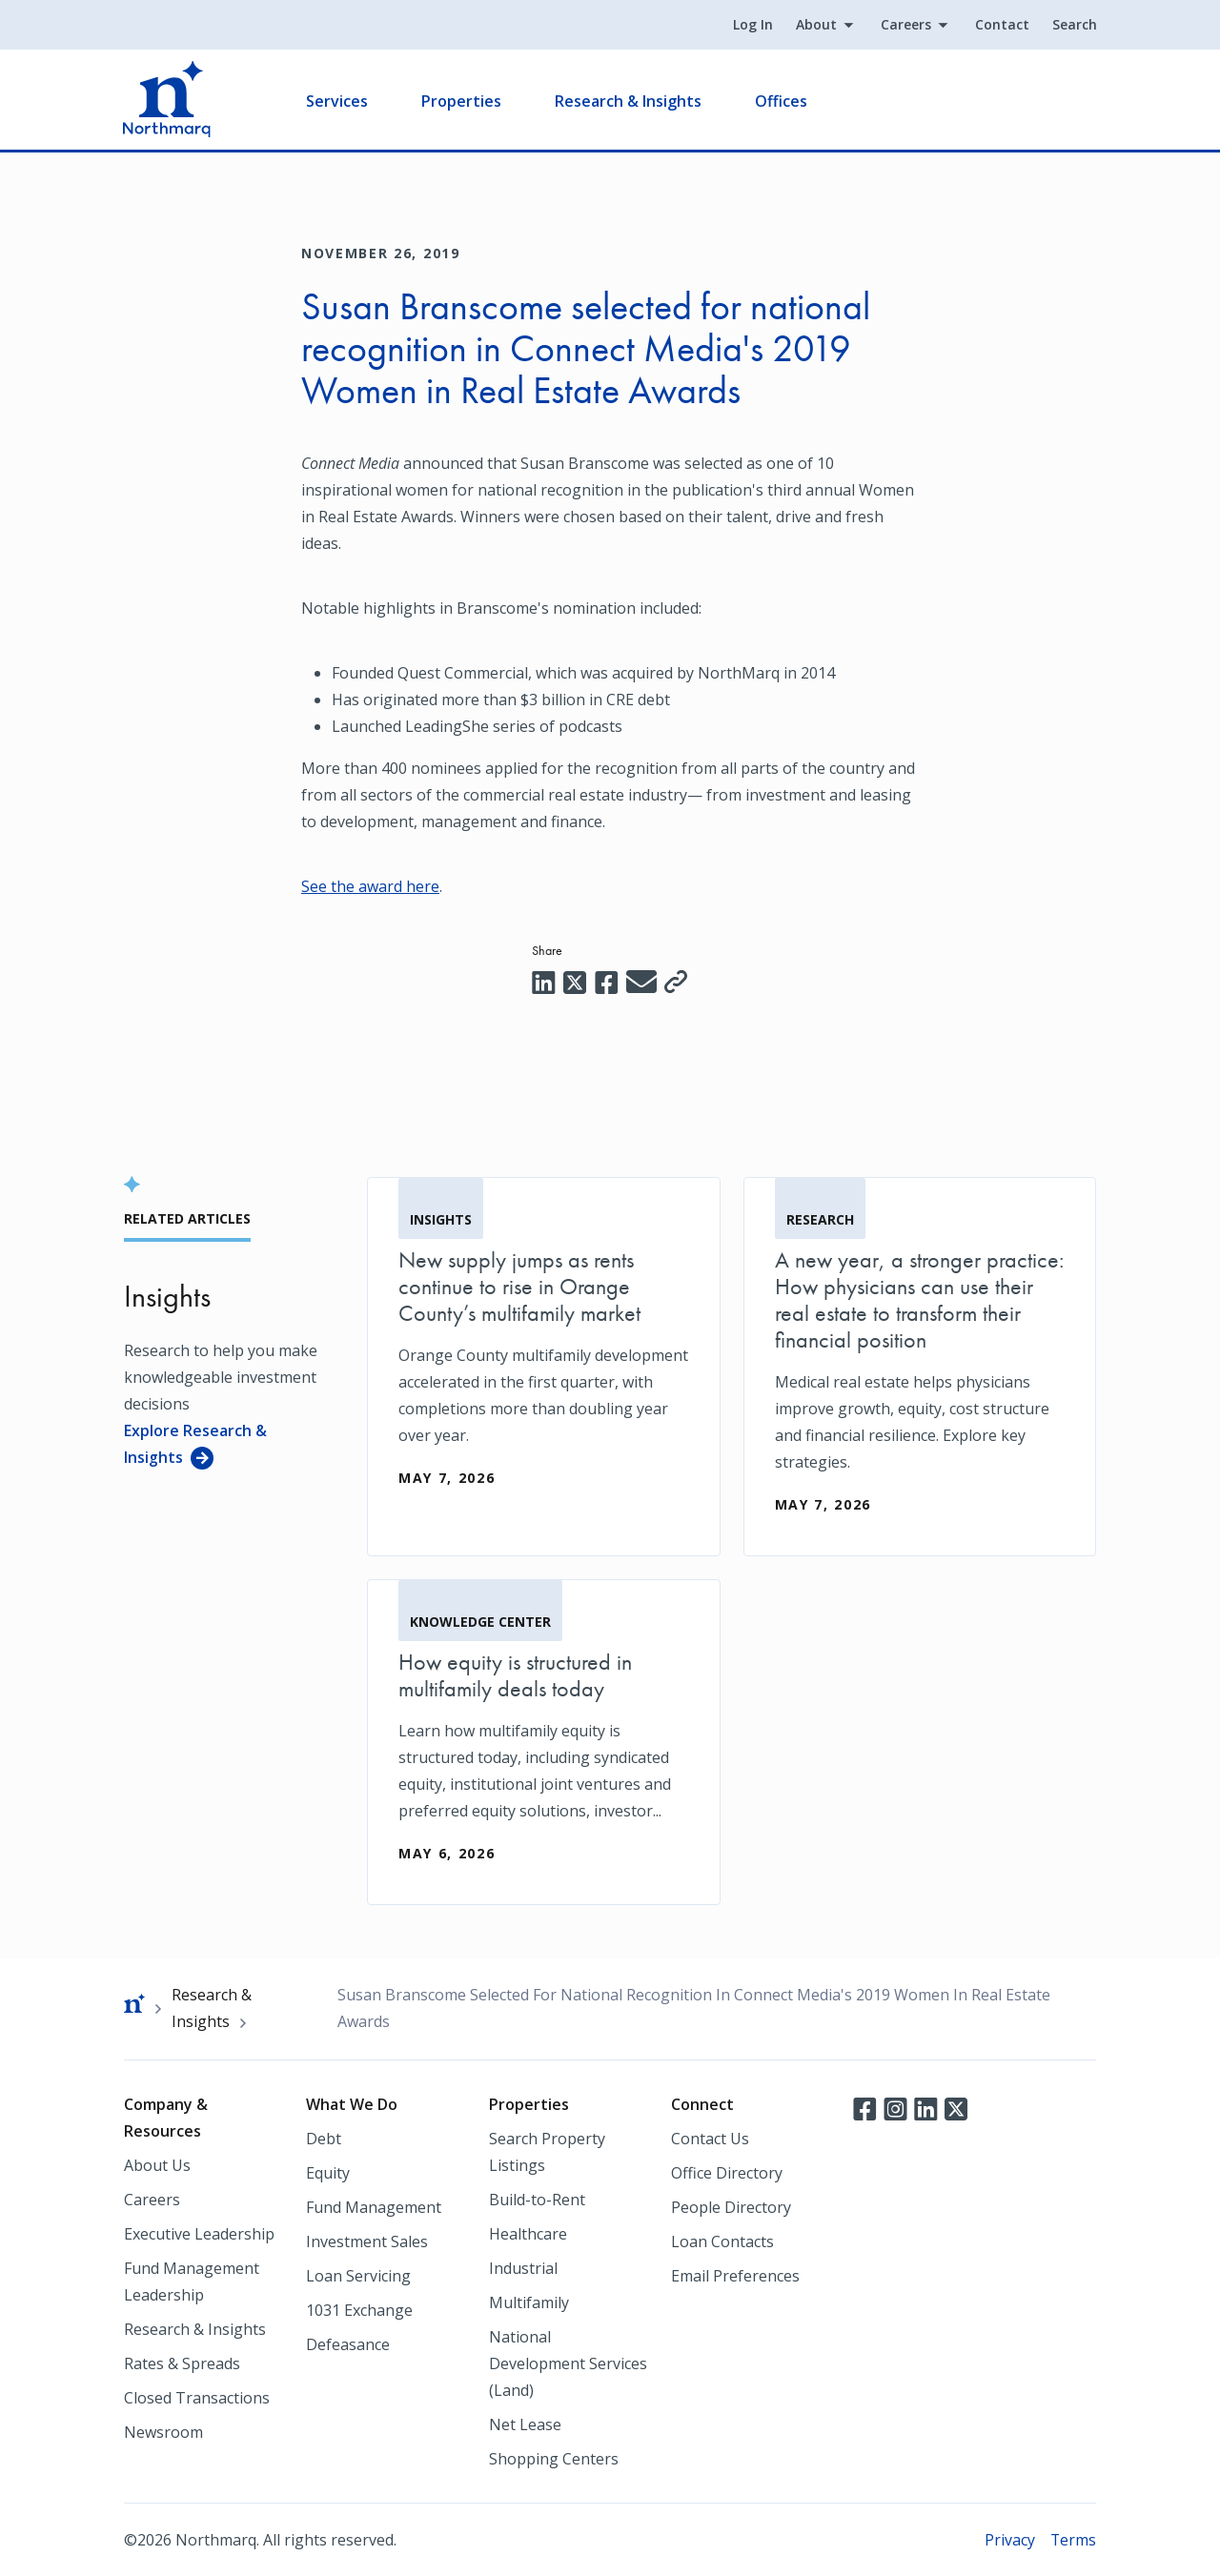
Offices (782, 101)
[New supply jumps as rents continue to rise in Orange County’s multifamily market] (544, 1352)
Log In (752, 25)
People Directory (731, 2206)
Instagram (895, 2107)
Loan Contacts (722, 2240)
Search (1073, 25)
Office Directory (727, 2171)
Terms (1072, 2538)
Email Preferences (735, 2274)
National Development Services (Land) (568, 2362)
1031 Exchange (359, 2309)
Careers (905, 25)
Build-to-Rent (537, 2198)
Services (338, 101)
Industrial (523, 2267)
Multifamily (529, 2301)
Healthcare (528, 2232)
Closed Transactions (197, 2396)
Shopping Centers (554, 2457)
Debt (323, 2137)
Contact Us (710, 2137)
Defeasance (348, 2343)
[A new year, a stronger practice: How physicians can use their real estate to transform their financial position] (920, 1365)
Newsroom (163, 2431)
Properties (462, 101)
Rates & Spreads (182, 2362)
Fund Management (373, 2206)
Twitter (956, 2107)
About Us (157, 2164)
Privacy (1009, 2538)
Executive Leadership (199, 2232)
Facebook (864, 2107)
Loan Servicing (358, 2274)
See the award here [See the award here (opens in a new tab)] (370, 886)
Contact (1001, 25)
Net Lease (525, 2423)
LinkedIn (925, 2107)
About (815, 25)
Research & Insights (629, 101)
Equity (328, 2171)
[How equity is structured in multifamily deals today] (544, 1741)
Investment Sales (367, 2240)
